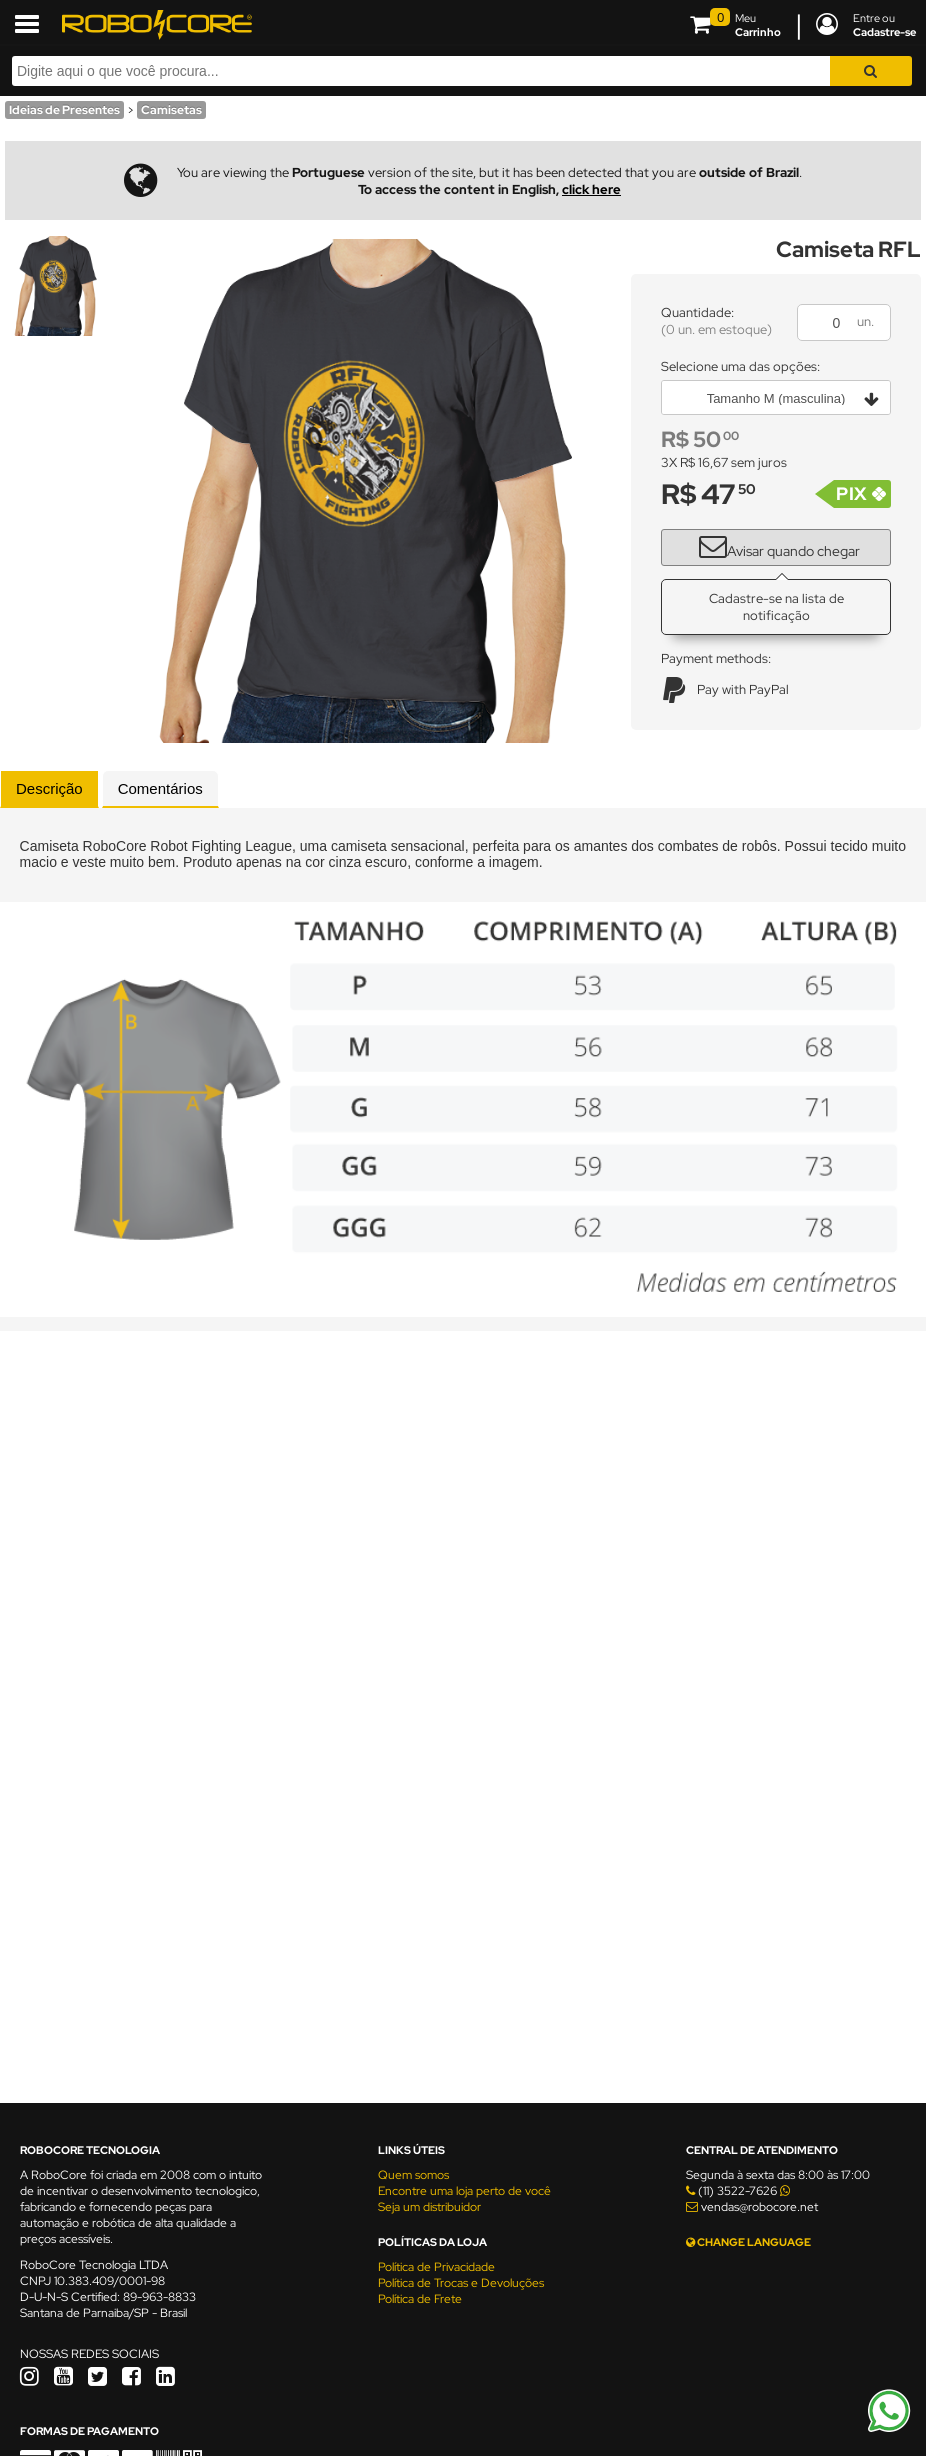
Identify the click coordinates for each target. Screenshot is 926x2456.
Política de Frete (420, 2299)
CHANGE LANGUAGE (748, 2242)
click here (591, 189)
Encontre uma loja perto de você (464, 2191)
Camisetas (171, 110)
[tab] (49, 789)
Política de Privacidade (436, 2267)
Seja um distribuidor (429, 2207)
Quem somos (413, 2175)
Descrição (49, 788)
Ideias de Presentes (64, 110)
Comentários (160, 788)
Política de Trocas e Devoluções (461, 2283)
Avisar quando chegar (772, 545)
